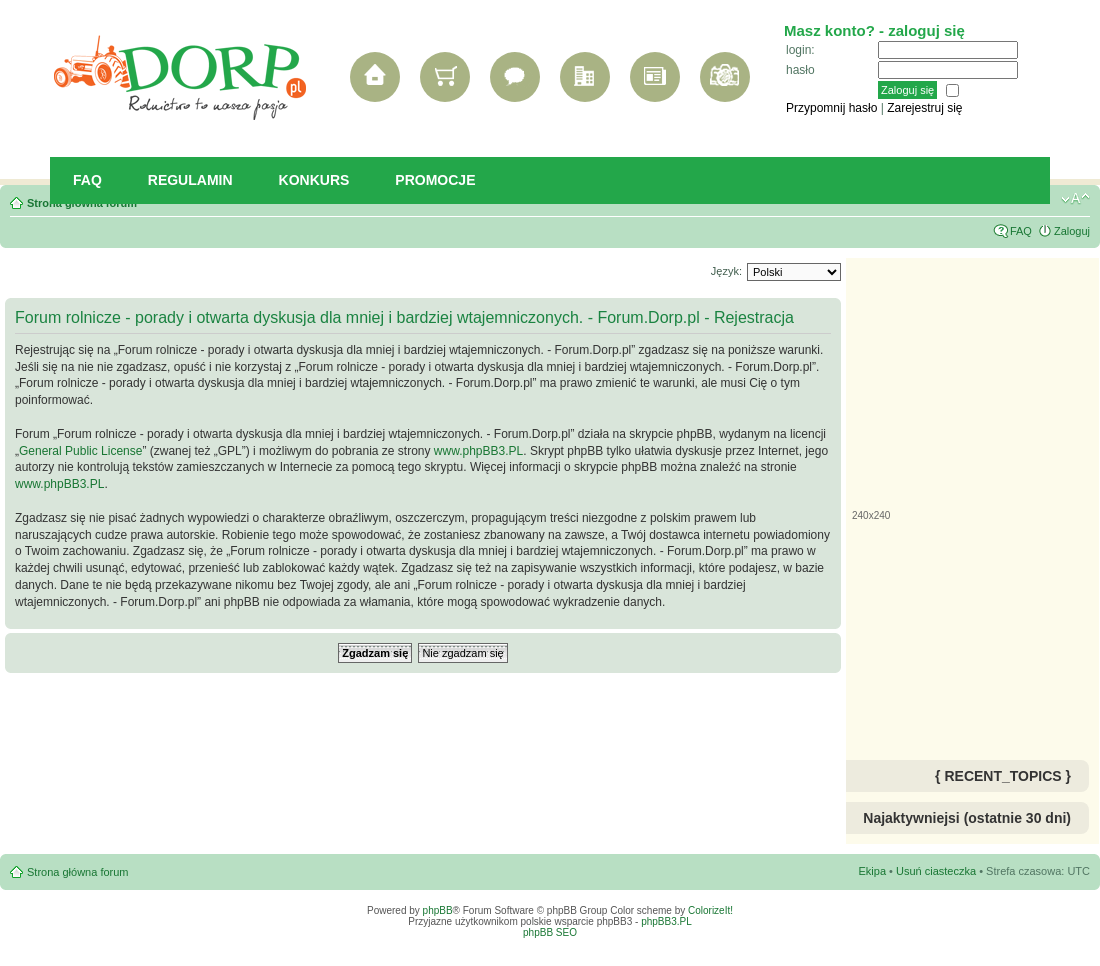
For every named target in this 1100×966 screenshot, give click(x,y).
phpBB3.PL (666, 921)
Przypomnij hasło (831, 108)
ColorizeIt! (710, 910)
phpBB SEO (550, 932)
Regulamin (190, 180)
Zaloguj (1072, 231)
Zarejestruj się (924, 108)
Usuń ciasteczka (936, 871)
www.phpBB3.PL (478, 451)
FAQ (87, 180)
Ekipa (873, 871)
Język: (726, 271)
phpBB (438, 910)
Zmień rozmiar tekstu (1075, 199)
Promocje (435, 180)
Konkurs (314, 180)
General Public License (80, 451)
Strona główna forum (78, 872)
